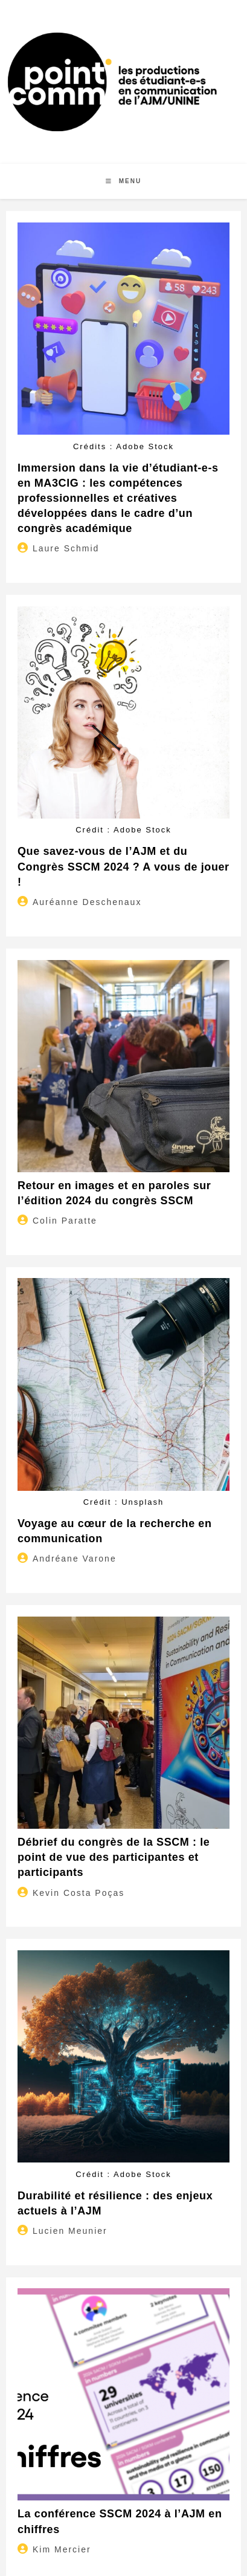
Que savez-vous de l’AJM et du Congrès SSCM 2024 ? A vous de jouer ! (123, 866)
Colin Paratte (65, 1220)
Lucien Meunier (70, 2231)
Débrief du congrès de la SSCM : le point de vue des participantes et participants (114, 1857)
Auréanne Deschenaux (87, 902)
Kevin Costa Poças (78, 1893)
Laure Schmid (66, 548)
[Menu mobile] (123, 181)
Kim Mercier (62, 2549)
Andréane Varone (75, 1558)
